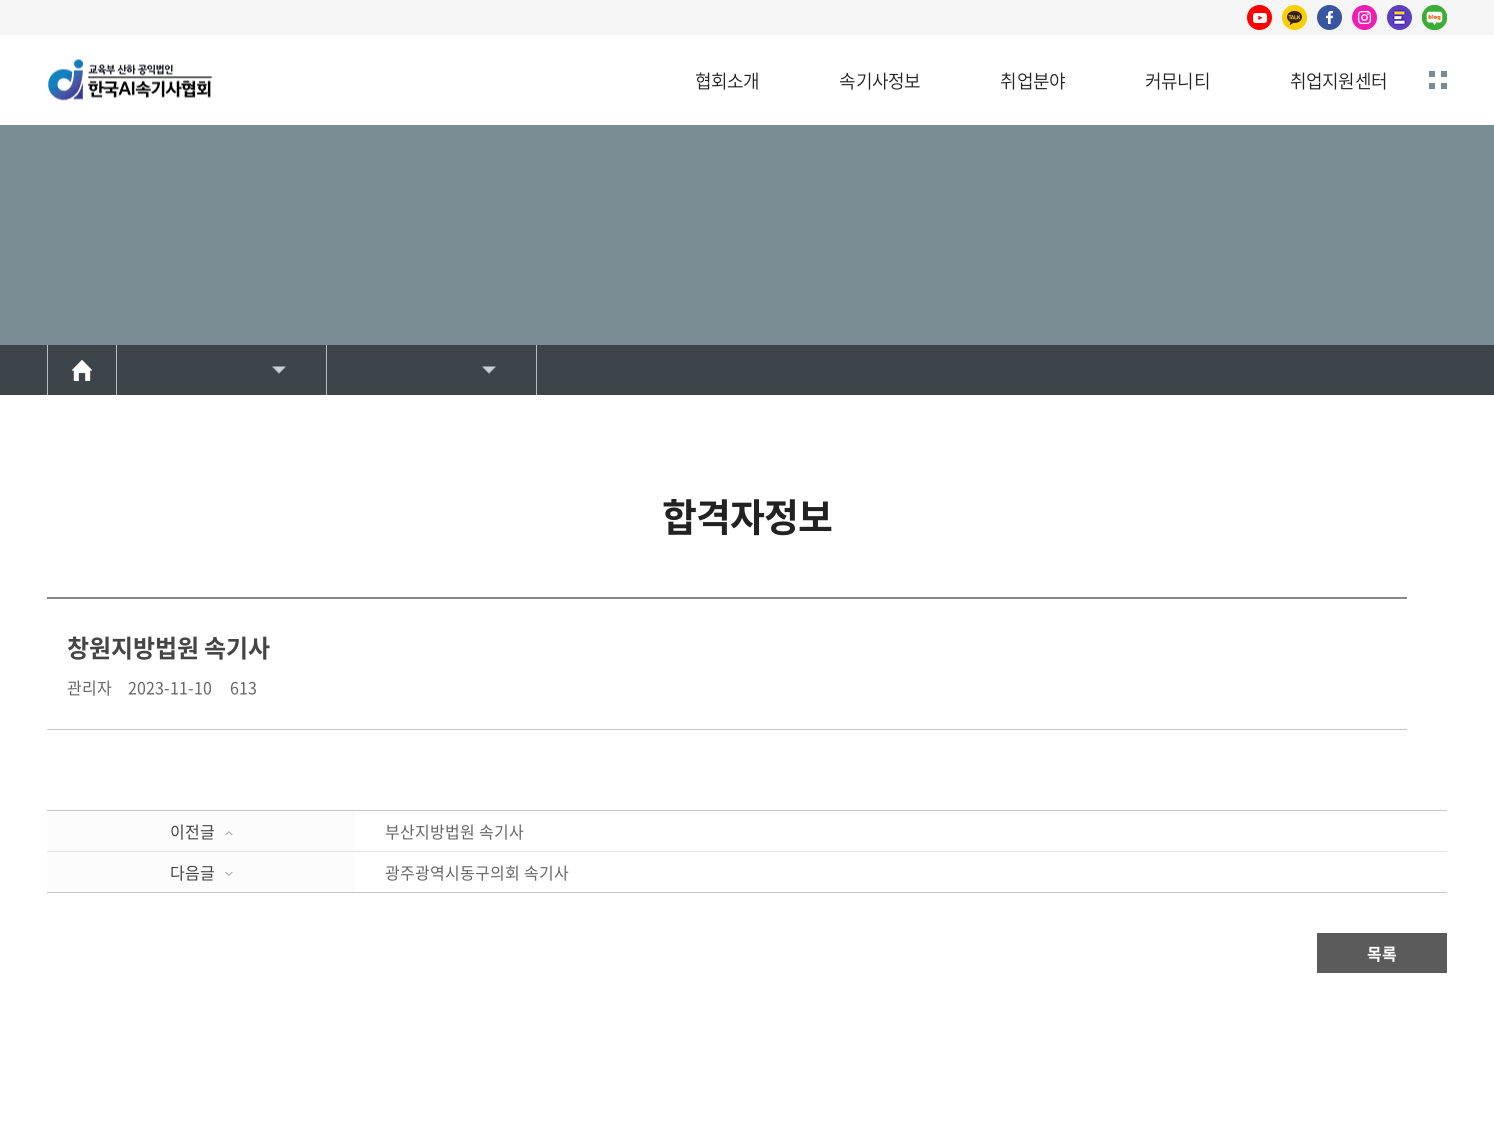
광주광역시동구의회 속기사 (477, 872)
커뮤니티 (1177, 80)
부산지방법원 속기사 (454, 831)
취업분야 (1032, 80)
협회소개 (727, 80)
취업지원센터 (1338, 80)
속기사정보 (879, 80)
